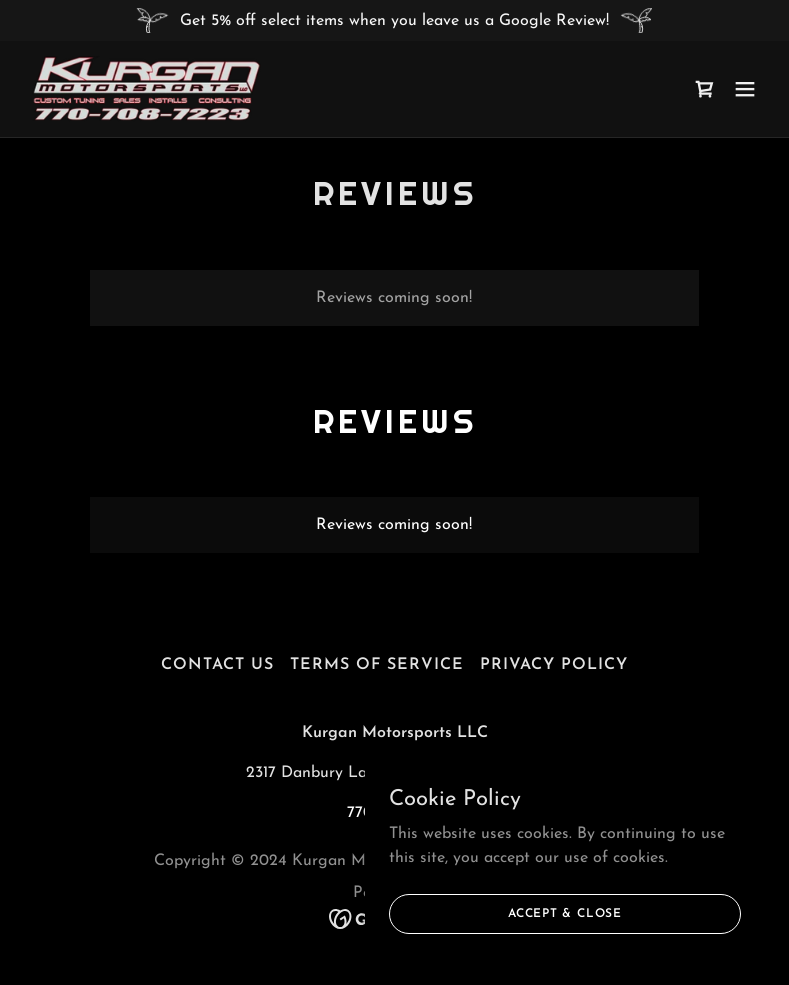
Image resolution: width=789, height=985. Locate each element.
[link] (146, 89)
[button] (745, 89)
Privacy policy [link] (554, 665)
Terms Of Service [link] (376, 665)
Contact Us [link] (217, 665)
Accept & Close (565, 913)
